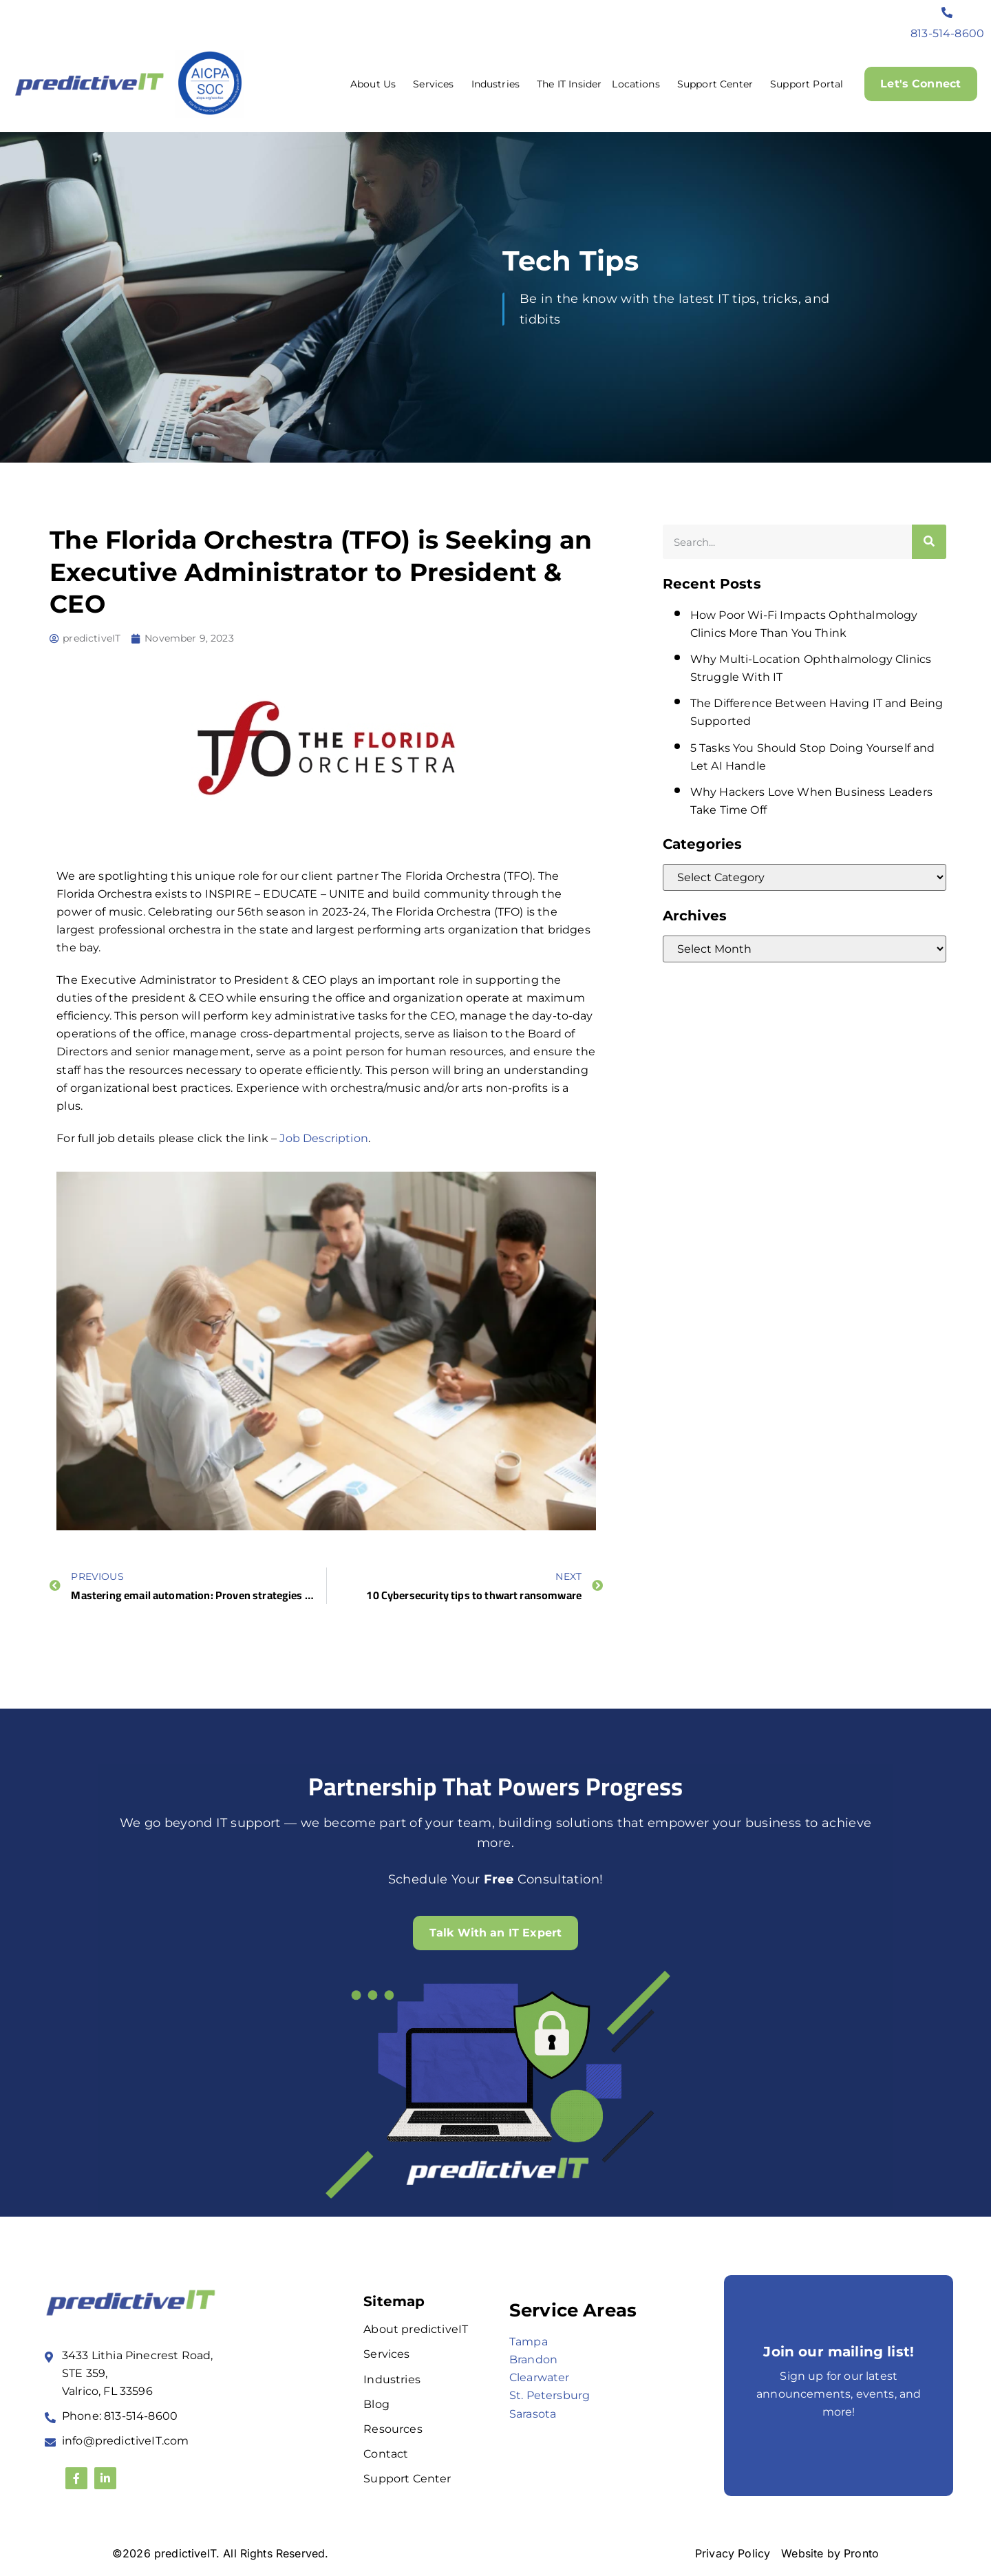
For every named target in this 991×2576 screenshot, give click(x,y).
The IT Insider (569, 84)
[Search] (929, 542)
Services (436, 84)
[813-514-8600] (947, 12)
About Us (376, 84)
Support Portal (805, 84)
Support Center (717, 84)
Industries (498, 84)
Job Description (323, 1138)
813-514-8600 (947, 33)
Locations (639, 84)
